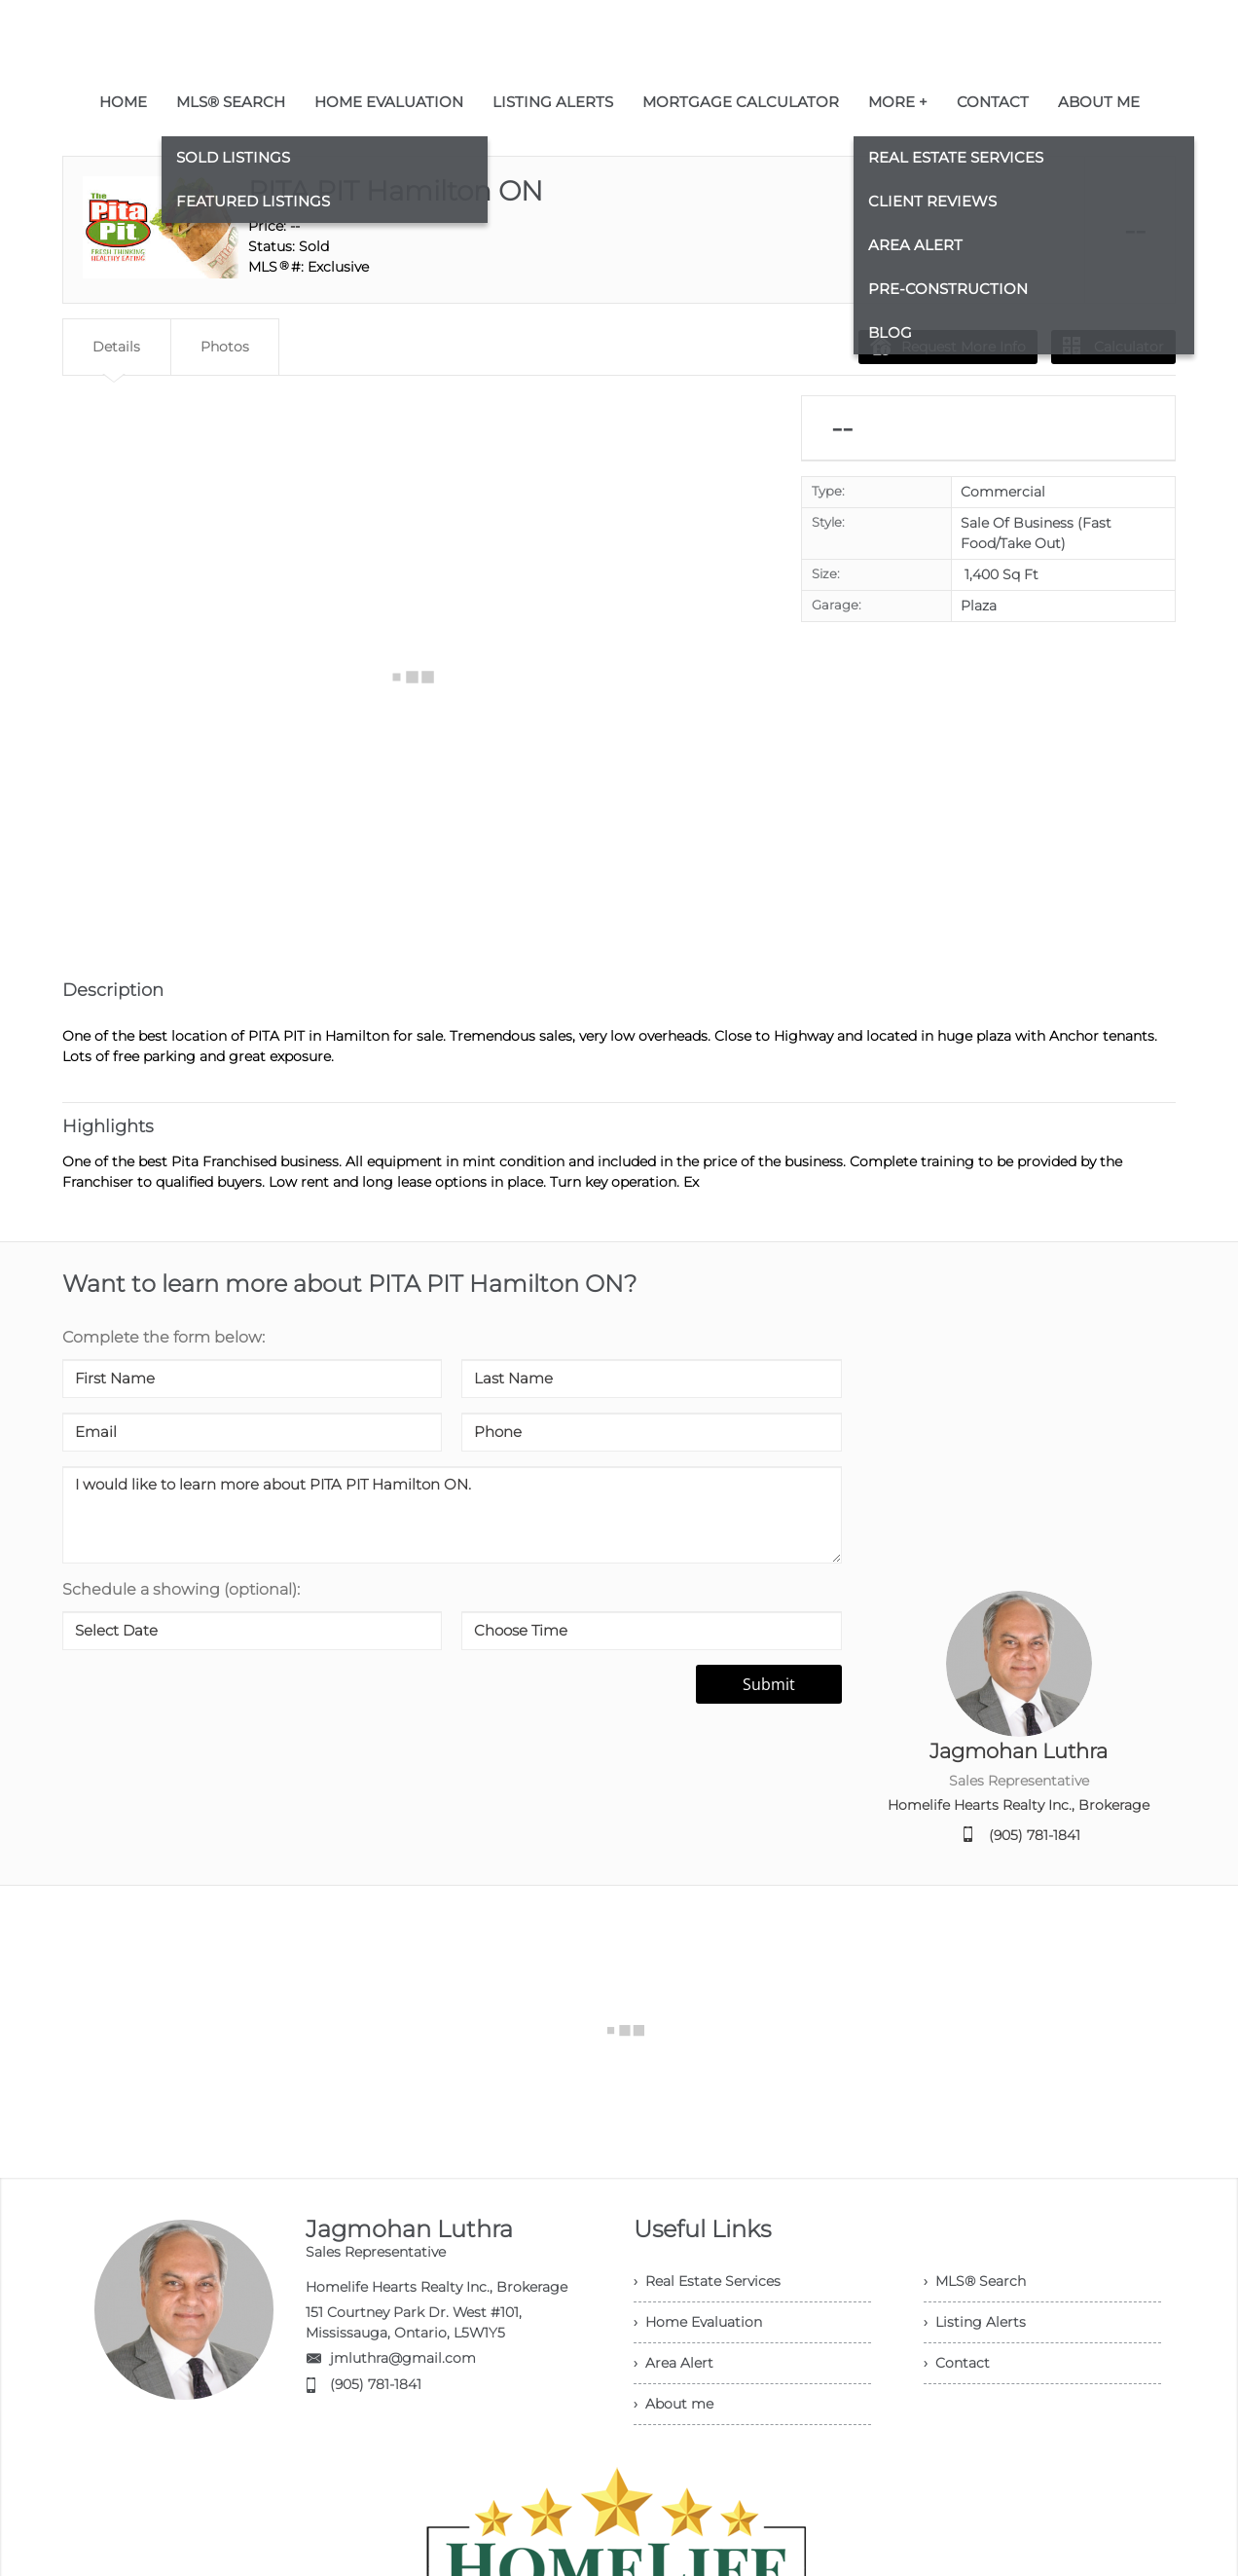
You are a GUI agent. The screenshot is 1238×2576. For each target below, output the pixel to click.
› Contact (957, 2363)
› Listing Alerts (975, 2322)
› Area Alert (673, 2363)
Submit (769, 1684)
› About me (673, 2403)
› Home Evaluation (698, 2322)
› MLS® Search (975, 2281)
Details (116, 346)
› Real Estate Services (707, 2281)
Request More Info (948, 345)
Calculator (1113, 346)
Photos (224, 346)
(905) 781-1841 (1034, 1835)
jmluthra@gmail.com (403, 2358)
